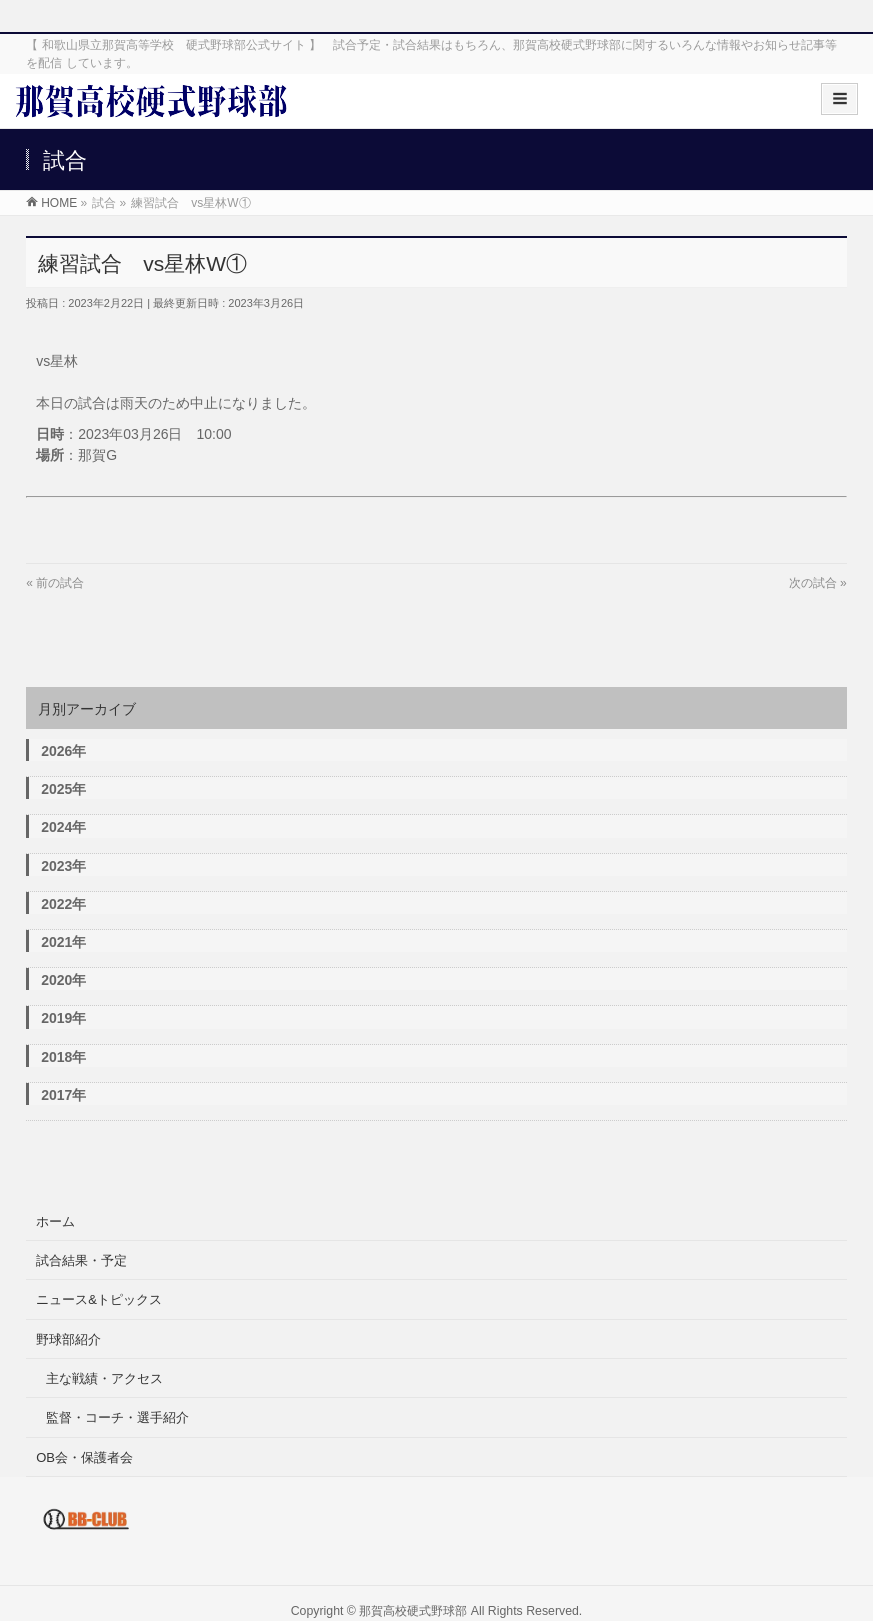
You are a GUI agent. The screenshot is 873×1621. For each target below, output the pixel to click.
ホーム (55, 1221)
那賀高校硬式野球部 (413, 1611)
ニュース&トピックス (99, 1299)
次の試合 (813, 583)
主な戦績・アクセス (104, 1378)
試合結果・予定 (81, 1260)
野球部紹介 (68, 1339)
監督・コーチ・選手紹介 (117, 1417)
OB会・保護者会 (84, 1457)
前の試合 (60, 583)
